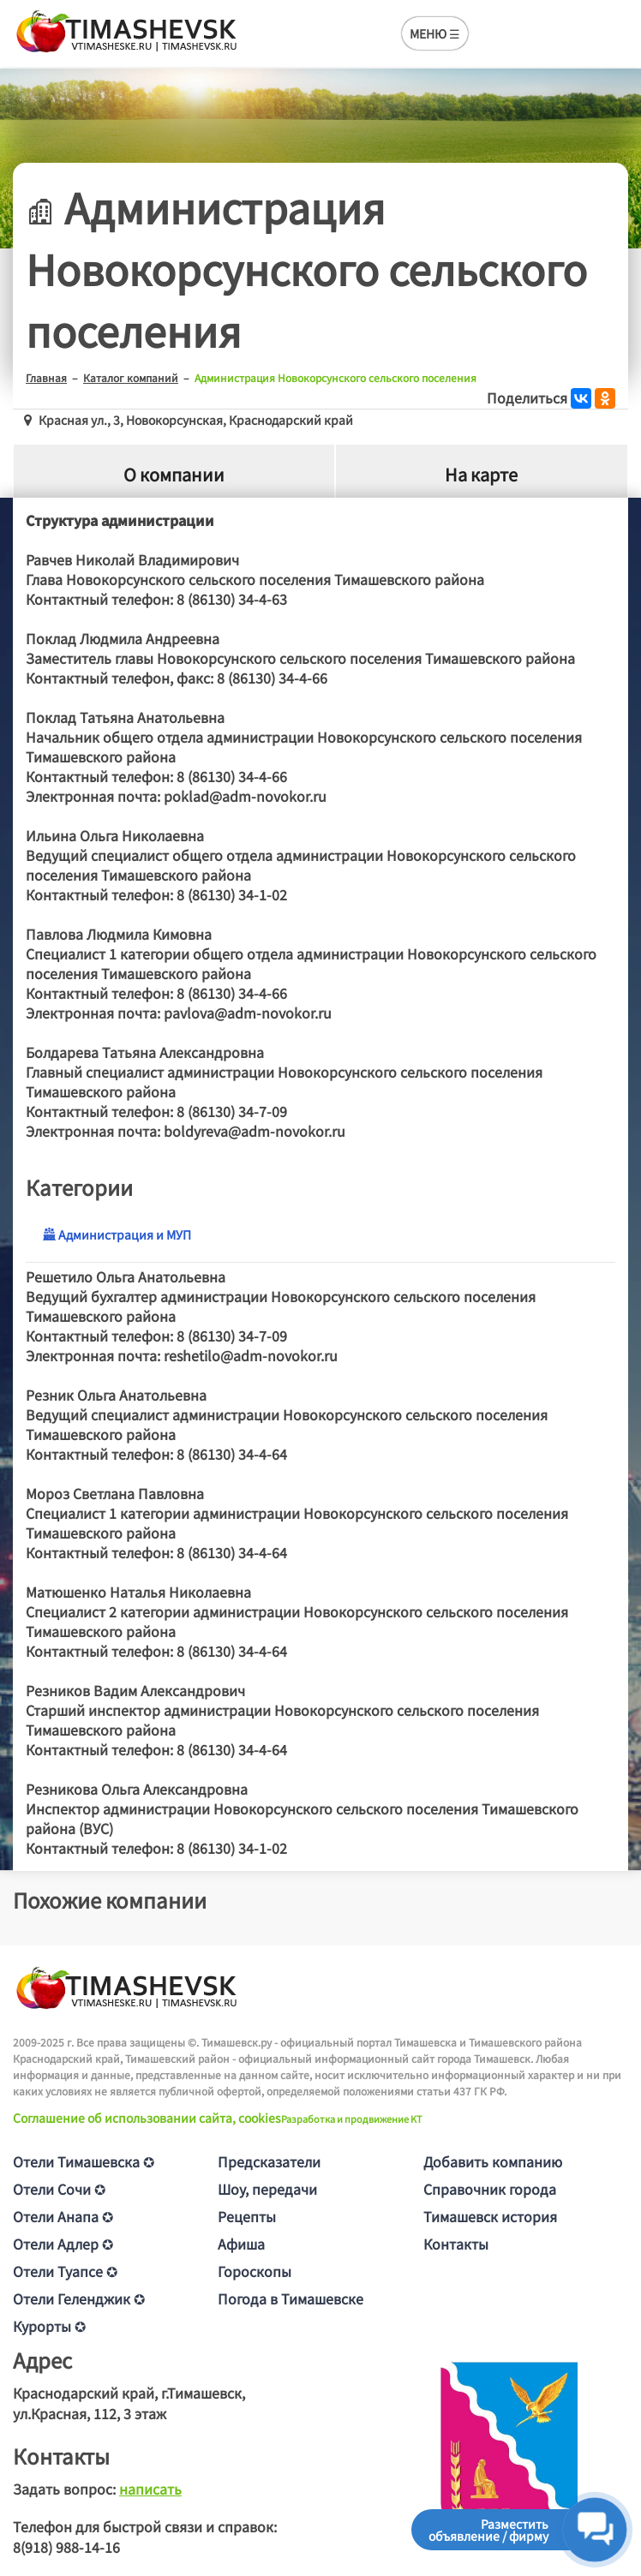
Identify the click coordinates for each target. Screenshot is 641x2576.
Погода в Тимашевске (290, 2298)
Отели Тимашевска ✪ (83, 2161)
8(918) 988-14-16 (66, 2547)
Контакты (455, 2243)
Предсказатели (269, 2161)
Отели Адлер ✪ (63, 2243)
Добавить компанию (492, 2161)
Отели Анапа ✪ (63, 2216)
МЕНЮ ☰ (435, 33)
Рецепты (247, 2216)
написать (150, 2488)
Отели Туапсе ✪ (65, 2271)
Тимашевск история (490, 2216)
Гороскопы (254, 2271)
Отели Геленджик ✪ (79, 2298)
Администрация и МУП (117, 1234)
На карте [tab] (481, 474)
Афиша (241, 2243)
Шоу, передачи (267, 2188)
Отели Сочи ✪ (59, 2188)
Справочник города (489, 2188)
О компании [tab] (174, 474)
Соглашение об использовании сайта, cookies (147, 2117)
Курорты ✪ (49, 2325)
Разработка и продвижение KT (351, 2118)
